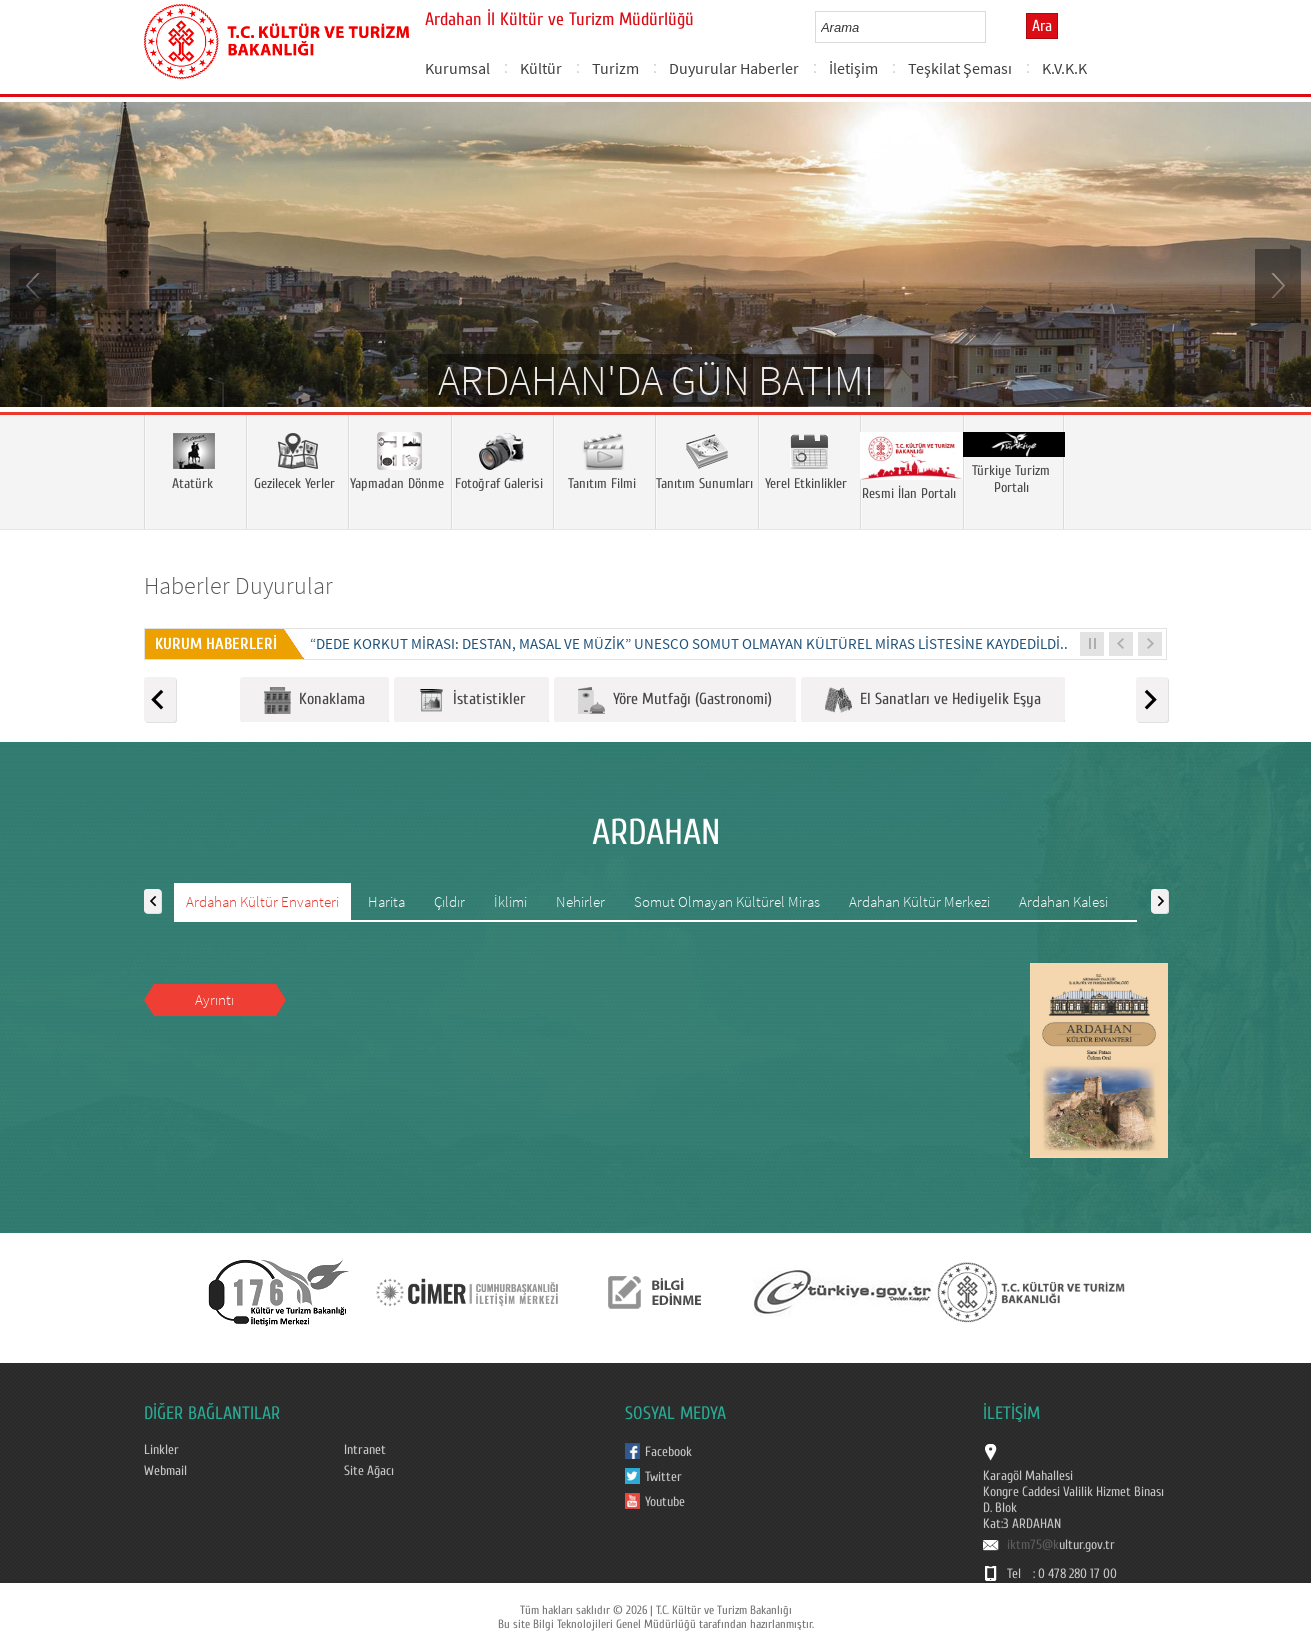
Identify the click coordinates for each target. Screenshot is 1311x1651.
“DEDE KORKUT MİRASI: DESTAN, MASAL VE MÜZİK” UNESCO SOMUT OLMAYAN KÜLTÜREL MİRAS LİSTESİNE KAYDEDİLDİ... (691, 643)
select (991, 27)
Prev (35, 284)
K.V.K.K (1064, 68)
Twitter (663, 1477)
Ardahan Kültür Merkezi (919, 901)
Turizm (615, 68)
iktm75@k (1033, 1545)
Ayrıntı (214, 999)
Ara (1042, 26)
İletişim (853, 68)
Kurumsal (457, 68)
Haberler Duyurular (238, 585)
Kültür (541, 68)
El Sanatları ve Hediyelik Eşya (933, 700)
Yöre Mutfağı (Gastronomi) (675, 700)
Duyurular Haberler (734, 68)
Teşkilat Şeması (960, 68)
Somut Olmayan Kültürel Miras (727, 901)
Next (1276, 284)
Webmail (165, 1471)
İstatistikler (471, 700)
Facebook (668, 1452)
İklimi (510, 901)
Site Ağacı (369, 1471)
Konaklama (314, 700)
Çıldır (449, 901)
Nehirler (580, 901)
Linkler (161, 1450)
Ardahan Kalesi (1063, 901)
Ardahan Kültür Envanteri (262, 901)
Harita (386, 901)
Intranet (365, 1450)
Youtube (665, 1502)
